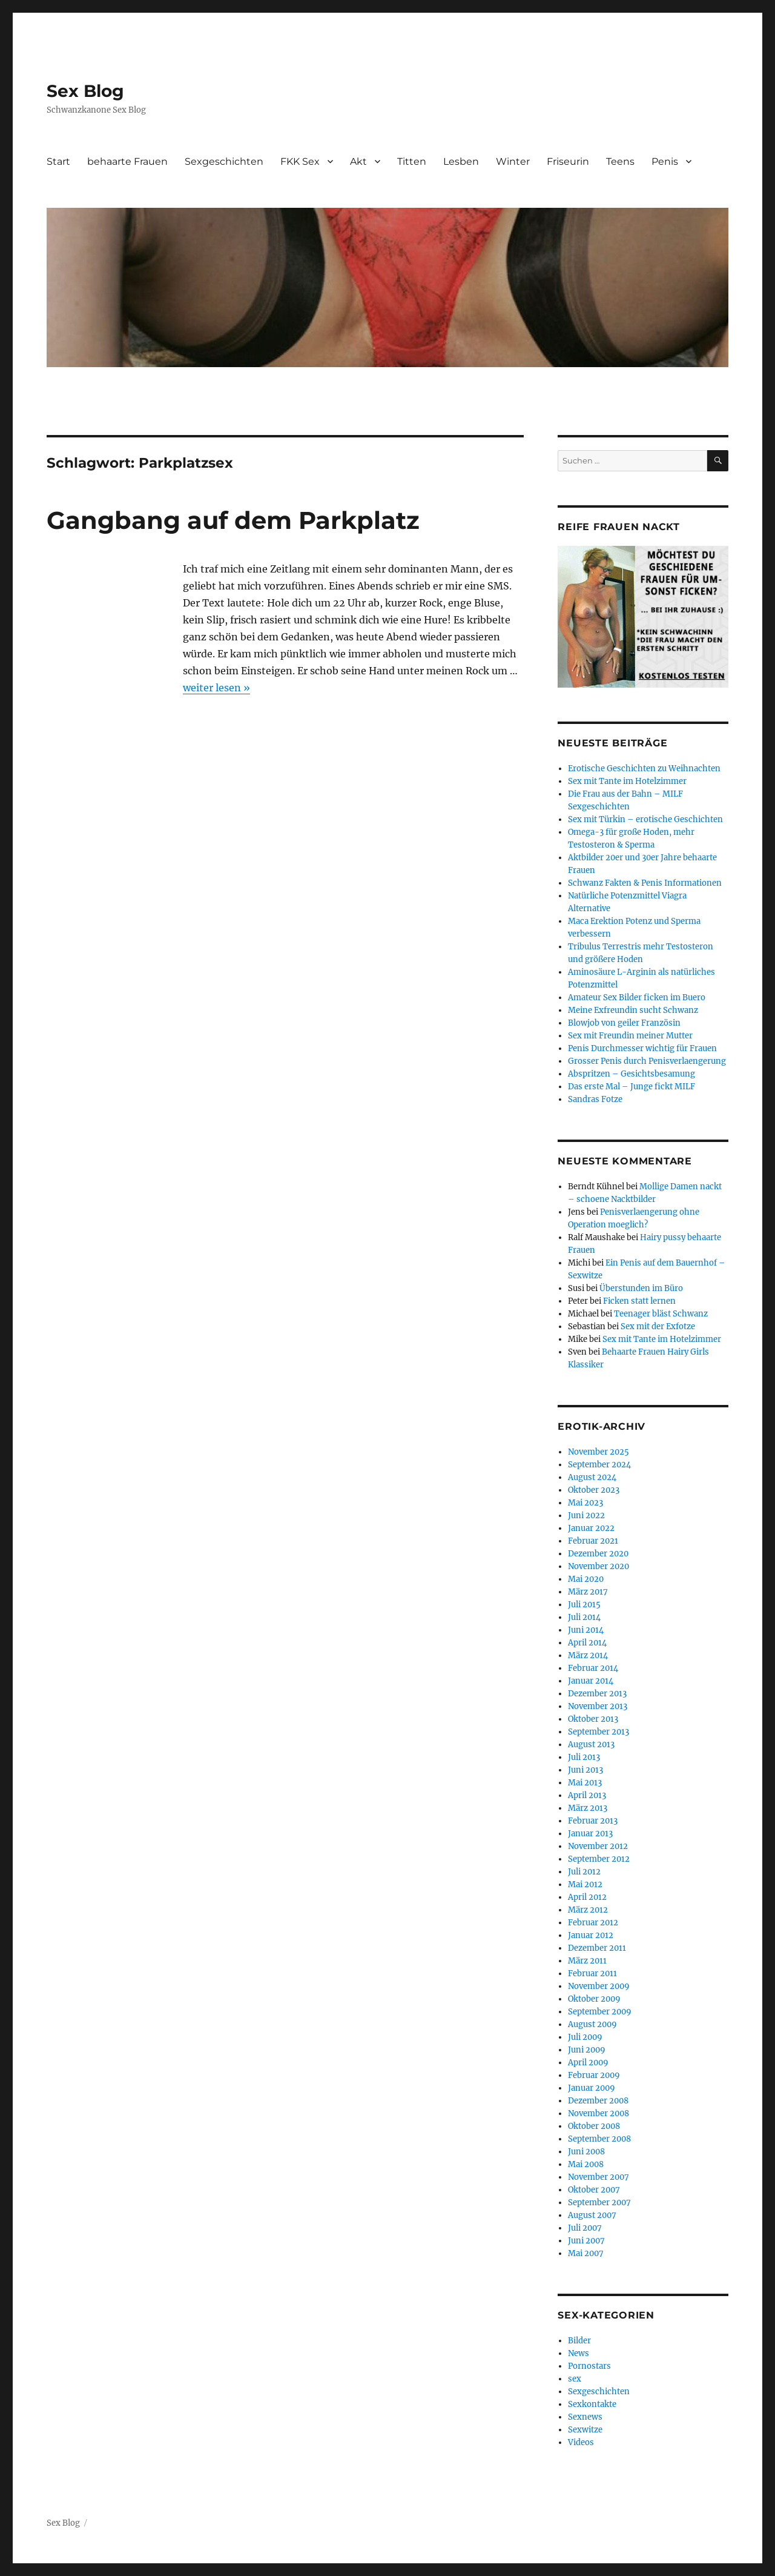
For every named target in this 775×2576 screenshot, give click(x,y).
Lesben (461, 161)
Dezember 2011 (597, 1948)
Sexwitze (585, 2430)
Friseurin (568, 161)
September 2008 (599, 2139)
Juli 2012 (584, 1872)
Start (58, 161)
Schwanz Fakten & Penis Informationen (645, 883)
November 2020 (598, 1566)
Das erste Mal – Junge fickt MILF (631, 1086)
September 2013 (598, 1732)
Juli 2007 (585, 2228)
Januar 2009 (591, 2088)
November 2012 (598, 1846)
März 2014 (588, 1655)
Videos (581, 2442)
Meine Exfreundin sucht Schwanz (633, 1010)
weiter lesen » (216, 688)
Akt (358, 161)
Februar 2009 (594, 2075)
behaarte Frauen (127, 161)
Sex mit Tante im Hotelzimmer (627, 781)
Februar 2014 (593, 1668)
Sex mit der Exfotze (658, 1326)
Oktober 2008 (594, 2126)
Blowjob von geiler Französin (624, 1023)
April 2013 (587, 1795)
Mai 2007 (586, 2253)
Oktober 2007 (594, 2190)
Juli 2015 (584, 1604)
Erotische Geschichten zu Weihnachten (644, 768)
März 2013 (587, 1808)
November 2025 (598, 1452)
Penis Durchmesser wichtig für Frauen (642, 1048)
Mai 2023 (585, 1503)
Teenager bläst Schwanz (661, 1314)
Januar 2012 (590, 1935)
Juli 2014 (584, 1617)
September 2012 (599, 1859)
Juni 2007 (586, 2241)
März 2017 (588, 1592)
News (578, 2353)
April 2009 (588, 2062)
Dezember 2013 (597, 1693)
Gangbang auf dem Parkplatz (233, 520)
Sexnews (585, 2417)
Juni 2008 (586, 2151)
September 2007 (599, 2202)
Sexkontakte (592, 2404)
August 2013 (591, 1744)
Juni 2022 (586, 1515)
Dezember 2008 (598, 2101)
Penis (664, 161)
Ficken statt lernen (639, 1301)
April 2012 (587, 1897)
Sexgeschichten (224, 161)
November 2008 (598, 2113)
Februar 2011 (592, 1973)
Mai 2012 (585, 1884)
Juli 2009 (585, 2037)
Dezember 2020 (598, 1554)
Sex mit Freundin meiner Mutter (630, 1036)
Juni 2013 (585, 1770)
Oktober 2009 (594, 1999)
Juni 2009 (586, 2050)
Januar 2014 (590, 1681)
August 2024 (592, 1477)
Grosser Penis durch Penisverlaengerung (647, 1061)
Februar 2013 (593, 1821)
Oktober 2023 (593, 1490)
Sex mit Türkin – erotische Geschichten (645, 819)
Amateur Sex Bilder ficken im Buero (636, 997)
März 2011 (587, 1961)
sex (574, 2379)
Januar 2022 (591, 1528)
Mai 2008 (586, 2164)
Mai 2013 (585, 1783)
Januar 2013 (590, 1833)
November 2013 (597, 1706)
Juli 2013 (584, 1757)
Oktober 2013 (593, 1719)
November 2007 (598, 2177)
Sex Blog (85, 91)
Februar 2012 (593, 1922)
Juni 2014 (586, 1630)
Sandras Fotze (595, 1099)
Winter (513, 161)
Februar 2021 (593, 1541)
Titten (411, 161)
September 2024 (599, 1464)
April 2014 (587, 1643)
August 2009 (592, 2024)
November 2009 (599, 1986)
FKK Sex (300, 161)
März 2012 (588, 1910)
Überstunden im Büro (641, 1288)
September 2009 (600, 2012)
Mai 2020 (586, 1579)
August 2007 (592, 2215)
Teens (620, 161)
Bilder (579, 2340)
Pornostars (589, 2366)
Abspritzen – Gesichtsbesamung (631, 1074)
